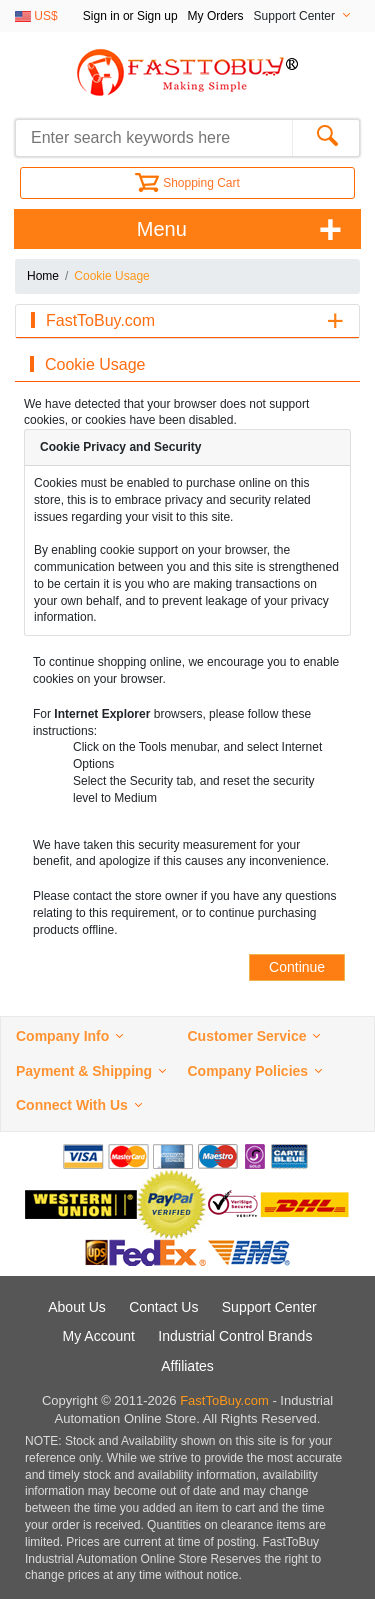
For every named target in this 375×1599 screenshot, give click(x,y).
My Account (99, 1336)
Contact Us (163, 1307)
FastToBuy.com (224, 1400)
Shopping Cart (187, 183)
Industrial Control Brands (235, 1336)
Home (43, 276)
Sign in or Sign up (130, 16)
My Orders (216, 16)
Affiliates (187, 1366)
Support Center (269, 1307)
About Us (77, 1307)
